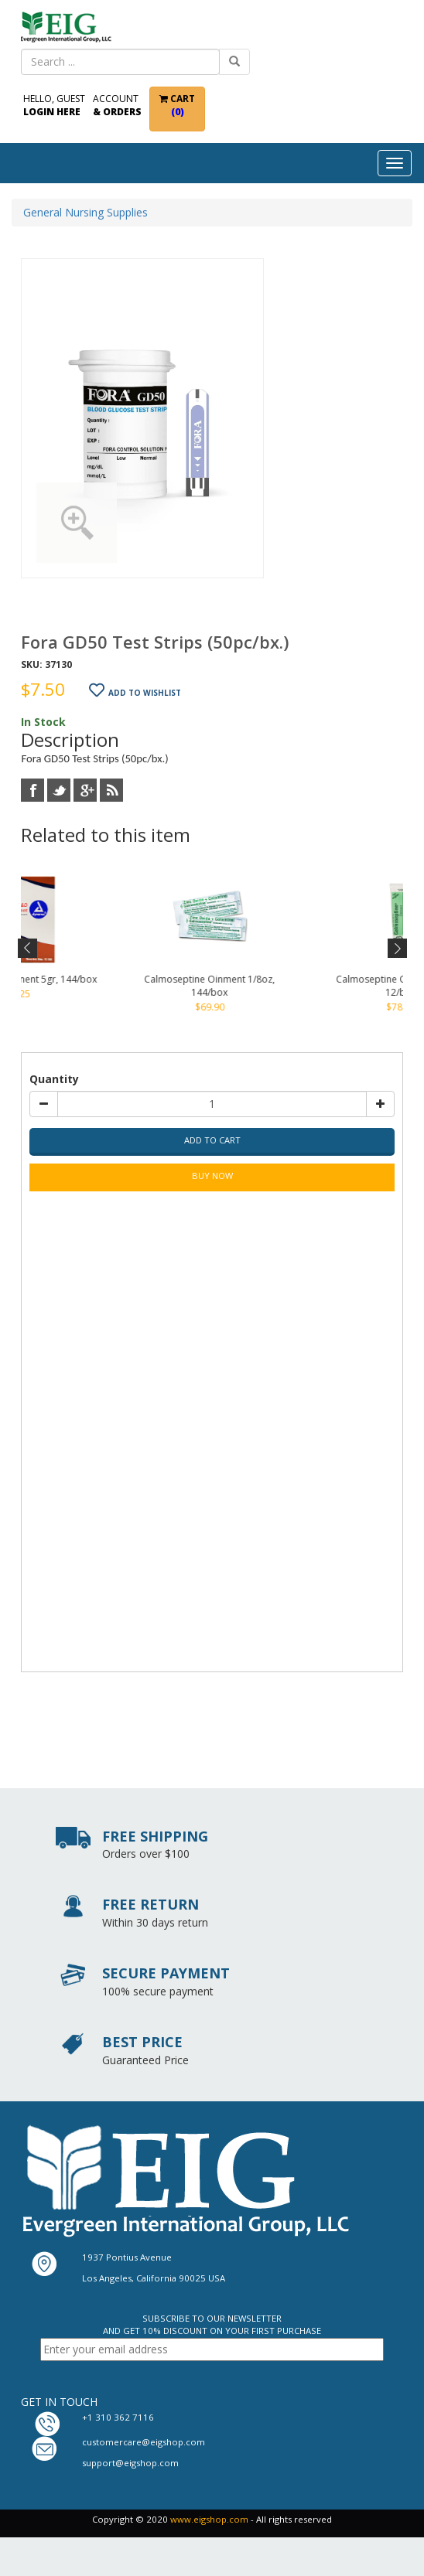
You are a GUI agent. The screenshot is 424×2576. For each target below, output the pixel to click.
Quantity (54, 1079)
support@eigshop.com (130, 2463)
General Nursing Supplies (85, 212)
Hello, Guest (54, 105)
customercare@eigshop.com (143, 2442)
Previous (28, 949)
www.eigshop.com (209, 2519)
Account (117, 105)
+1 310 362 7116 (118, 2417)
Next (396, 949)
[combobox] (120, 62)
